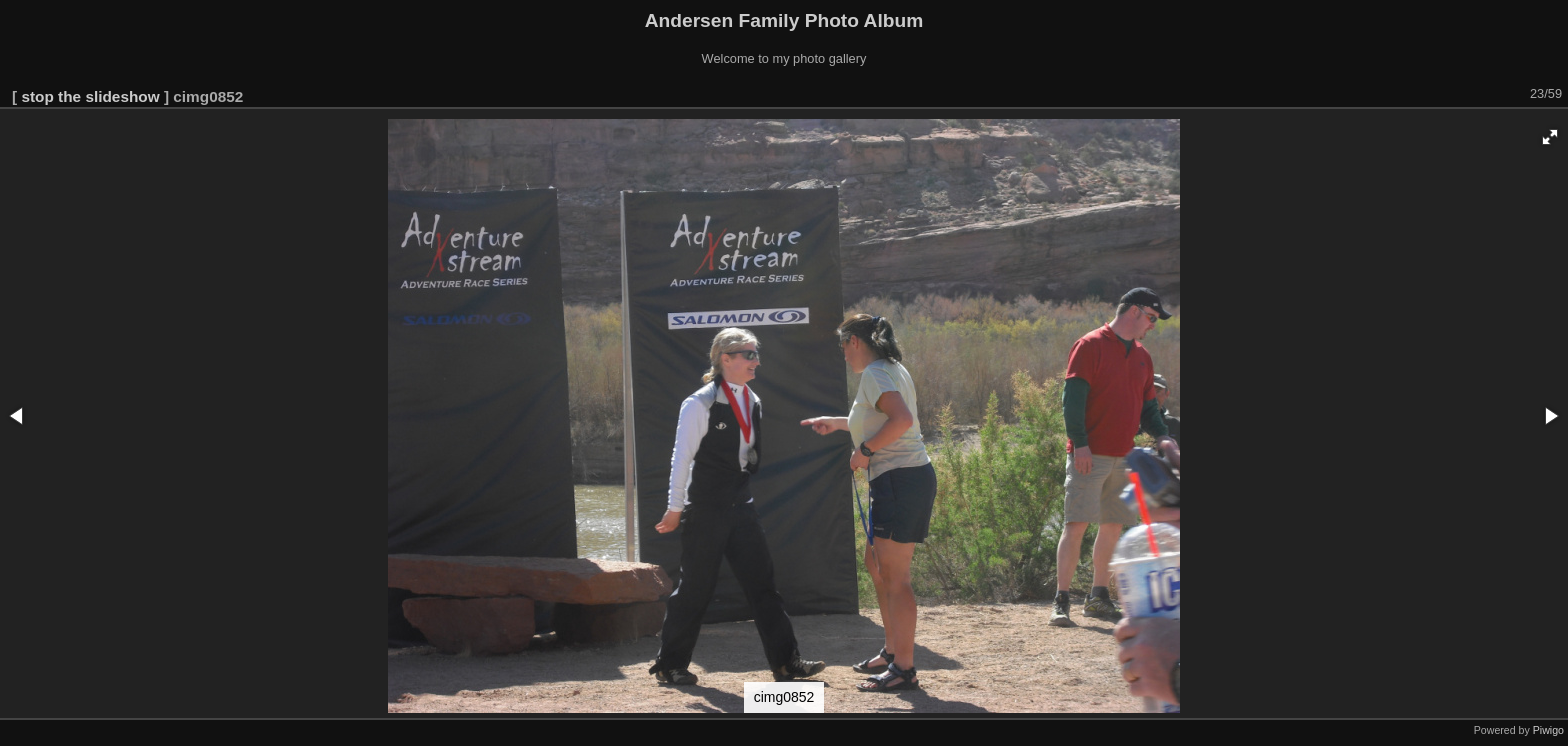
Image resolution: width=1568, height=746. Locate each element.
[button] (1550, 137)
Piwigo (1548, 730)
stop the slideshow (90, 96)
